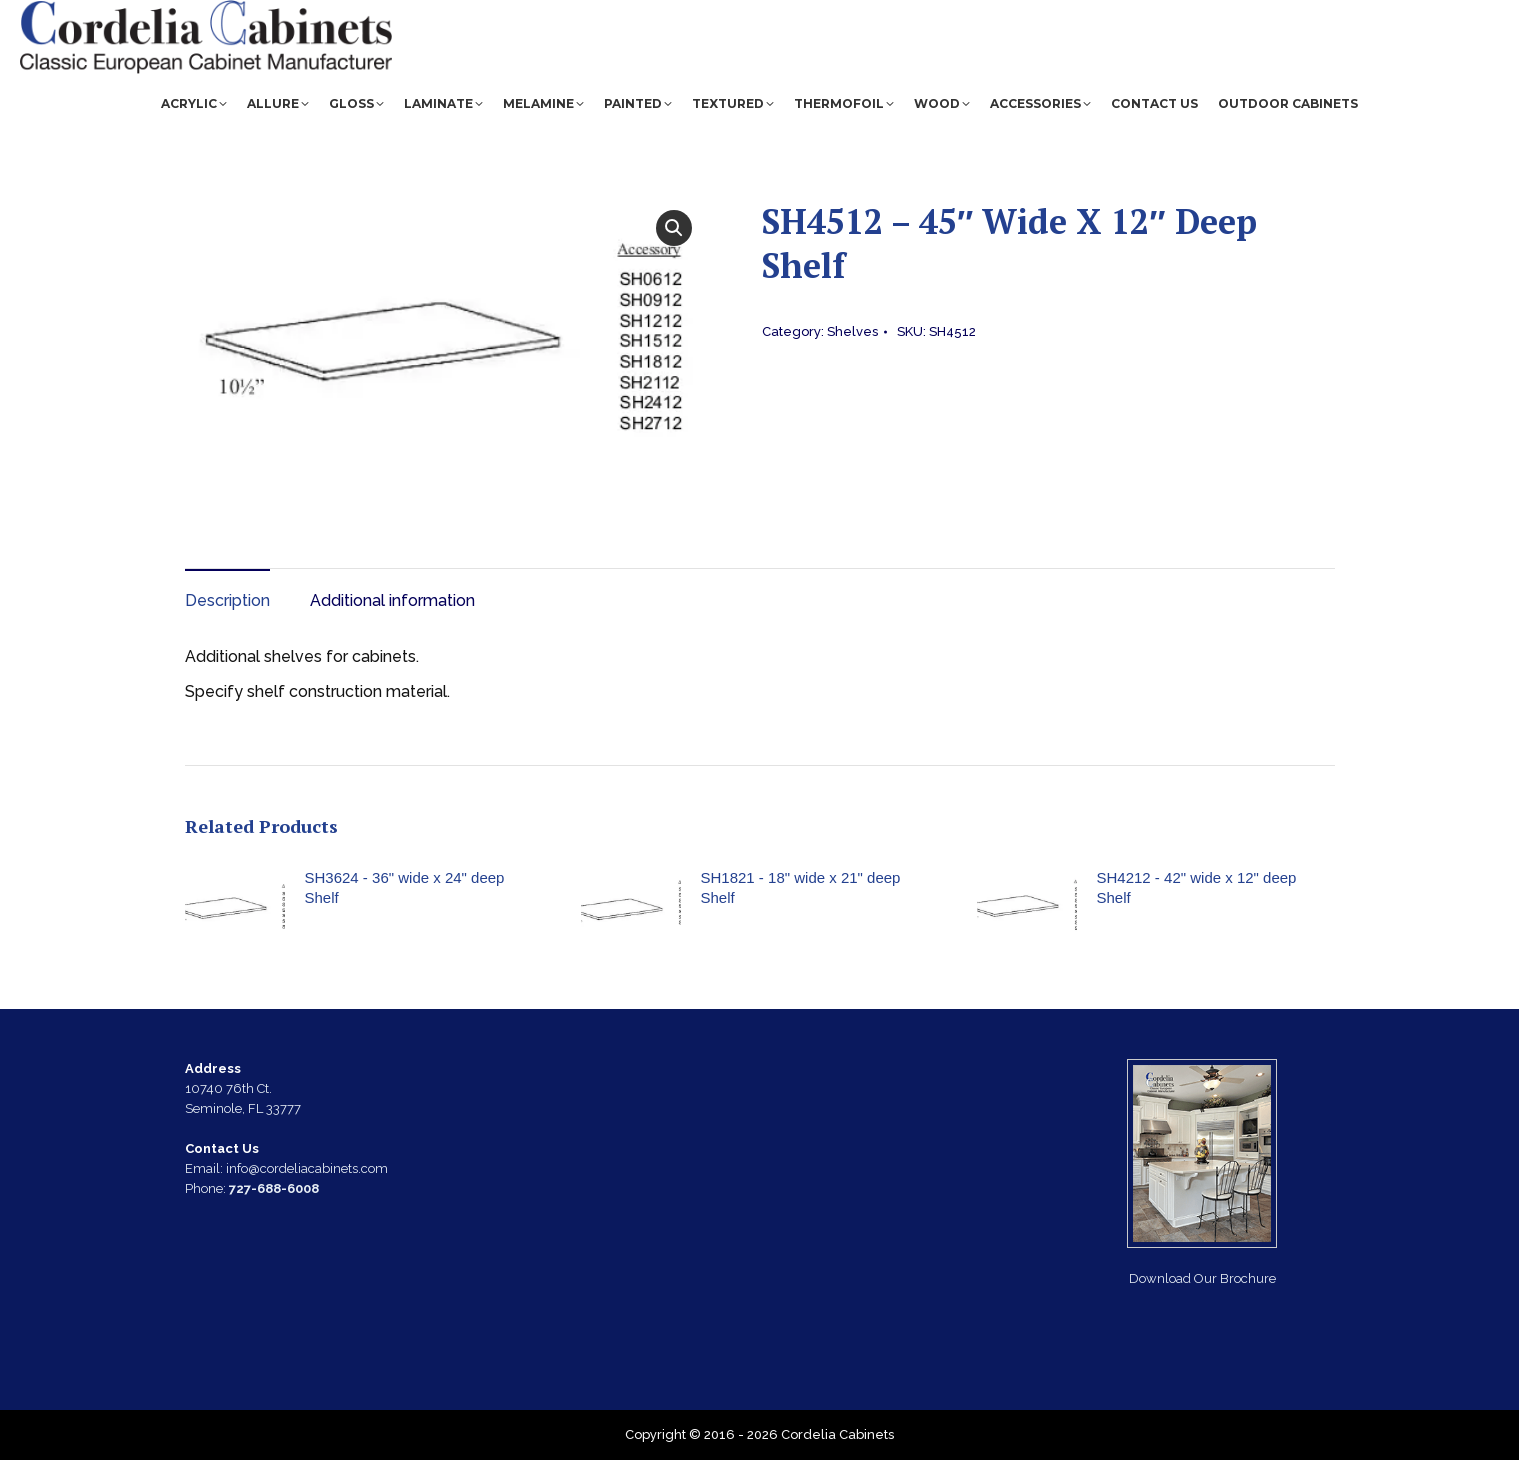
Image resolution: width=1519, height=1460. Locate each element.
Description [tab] (227, 600)
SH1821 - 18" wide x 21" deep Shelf (801, 887)
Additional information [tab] (392, 600)
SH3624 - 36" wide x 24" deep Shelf (405, 887)
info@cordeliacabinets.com (1088, 14)
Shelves (852, 331)
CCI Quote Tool (1409, 14)
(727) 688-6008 (1268, 14)
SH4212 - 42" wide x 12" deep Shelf (1197, 887)
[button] (674, 228)
